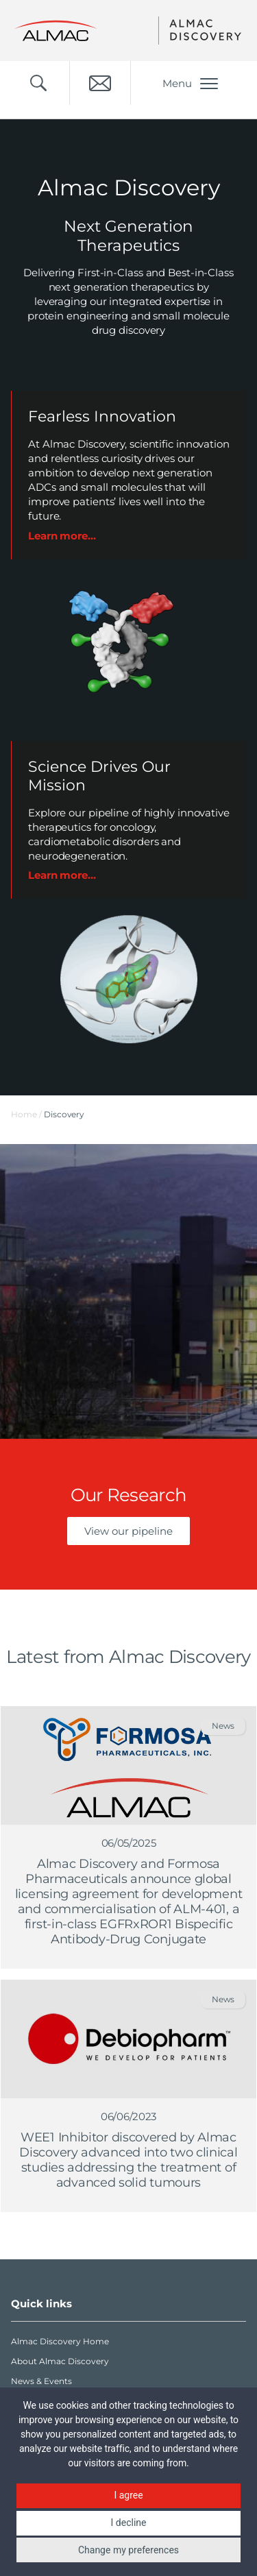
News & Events (41, 2381)
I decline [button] (129, 2522)
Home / (26, 1114)
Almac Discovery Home (60, 2341)
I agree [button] (128, 2495)
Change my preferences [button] (128, 2549)
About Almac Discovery (60, 2361)
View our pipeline (128, 1531)
